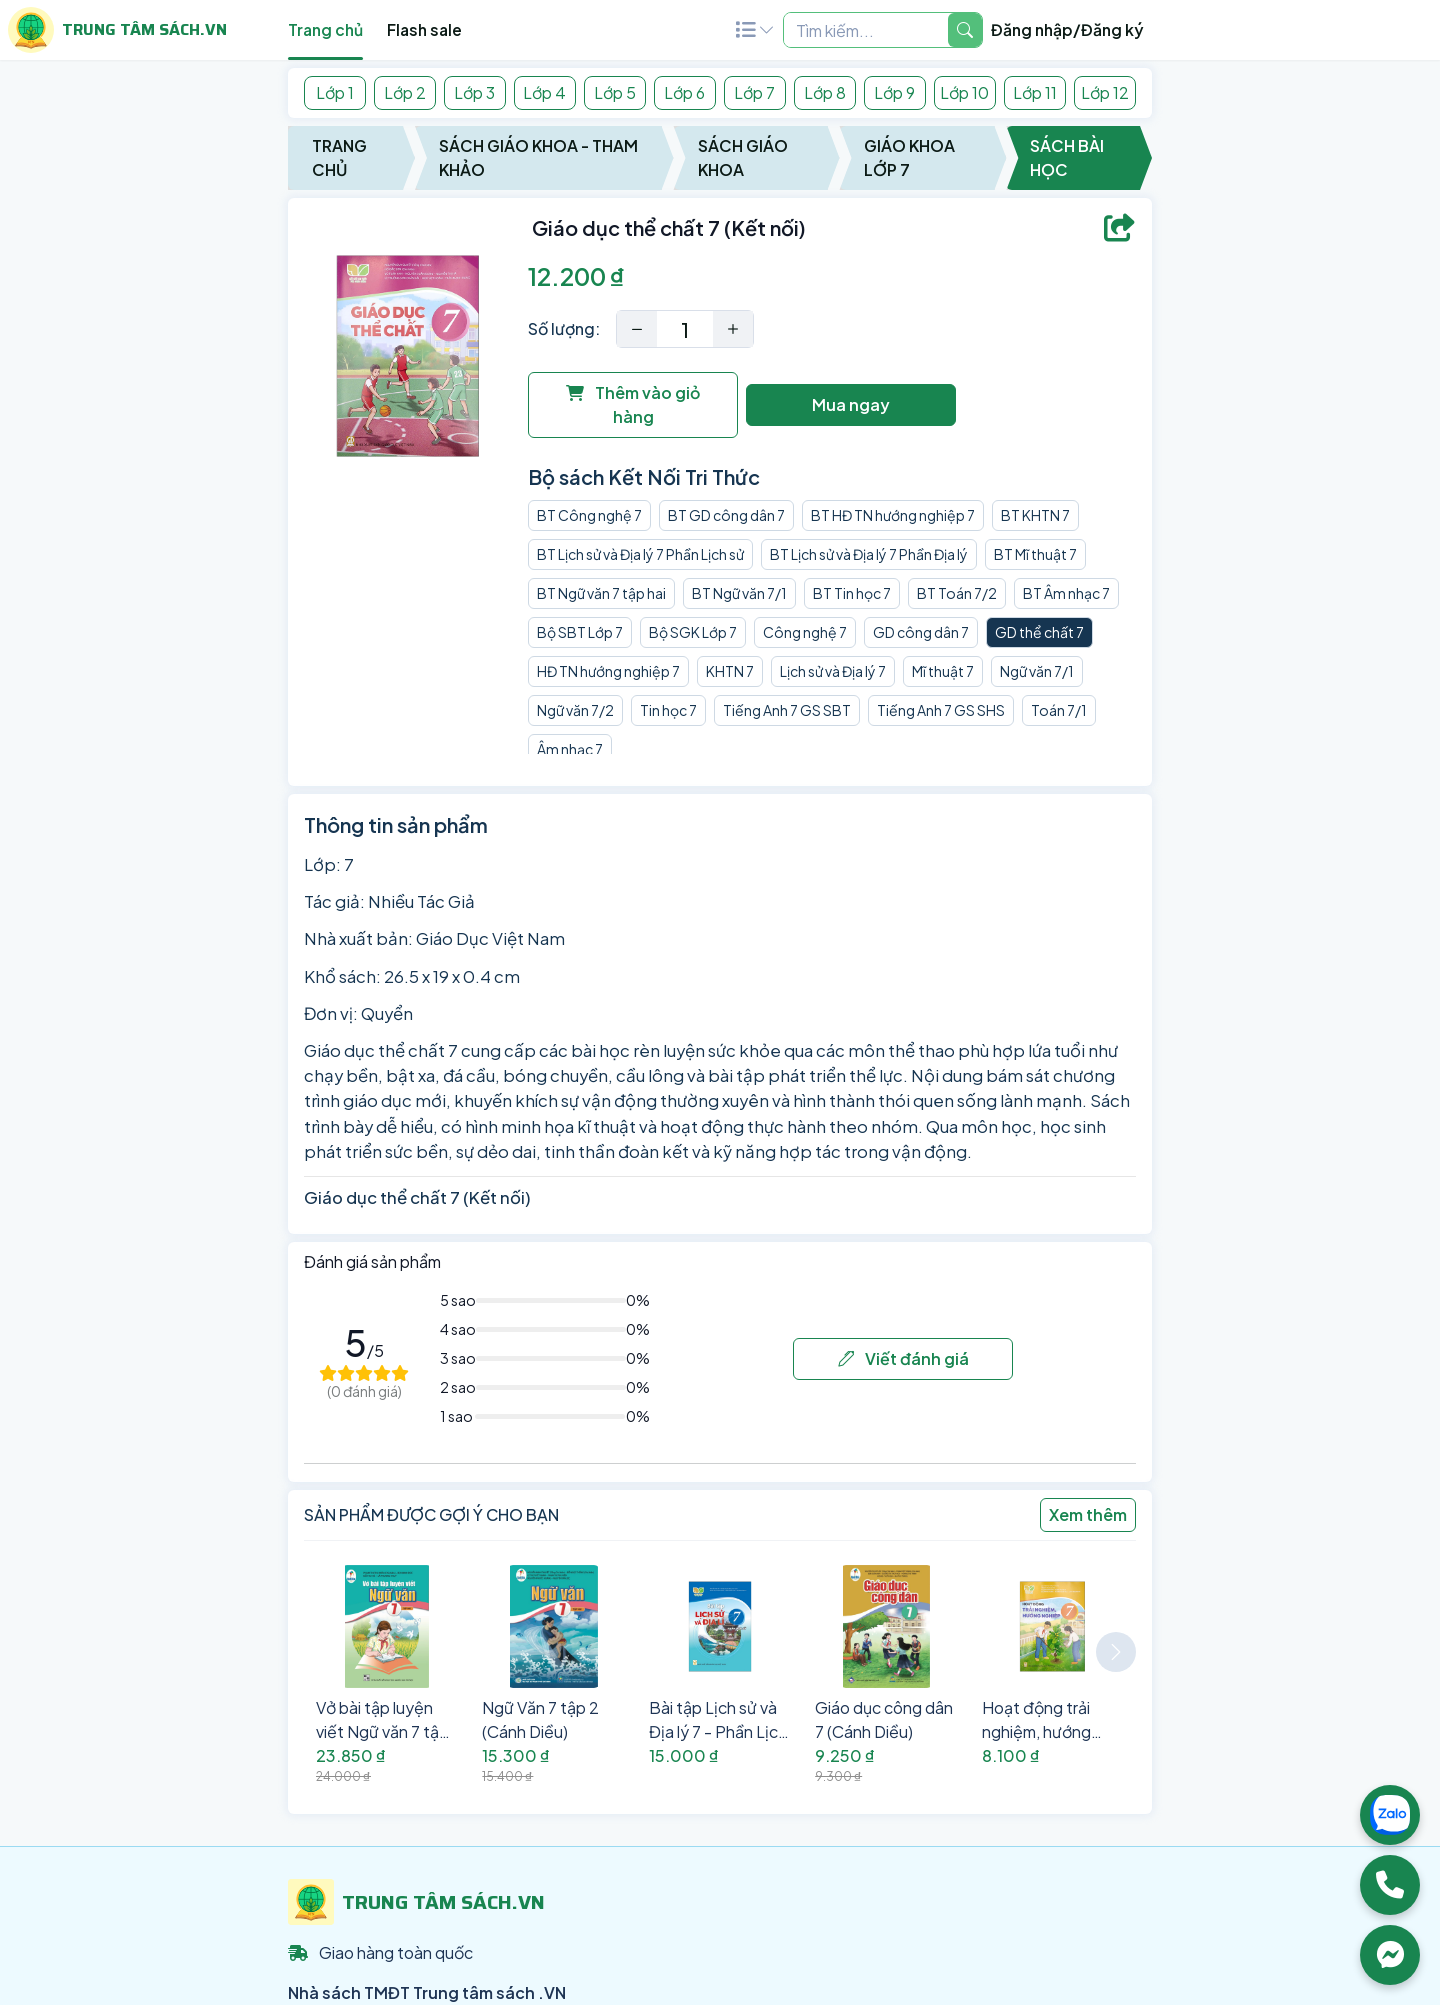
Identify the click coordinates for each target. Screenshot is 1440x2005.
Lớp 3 (474, 92)
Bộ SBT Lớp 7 (580, 632)
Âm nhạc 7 (570, 749)
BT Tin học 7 (852, 593)
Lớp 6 (684, 92)
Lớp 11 (1035, 92)
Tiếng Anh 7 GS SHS (941, 710)
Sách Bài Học (1067, 157)
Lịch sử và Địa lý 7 (833, 671)
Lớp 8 (825, 92)
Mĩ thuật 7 (943, 671)
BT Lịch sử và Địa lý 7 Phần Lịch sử (640, 554)
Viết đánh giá (903, 1358)
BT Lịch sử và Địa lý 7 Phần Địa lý (869, 554)
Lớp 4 (544, 92)
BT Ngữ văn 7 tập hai (601, 593)
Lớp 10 (964, 92)
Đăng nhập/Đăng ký (1067, 29)
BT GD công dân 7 (726, 515)
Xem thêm (1088, 1514)
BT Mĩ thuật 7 (1035, 554)
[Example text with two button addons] (866, 30)
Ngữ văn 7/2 (575, 710)
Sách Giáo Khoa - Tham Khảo (538, 157)
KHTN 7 (730, 671)
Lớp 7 (754, 92)
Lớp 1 (335, 92)
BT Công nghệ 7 (589, 515)
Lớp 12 (1105, 92)
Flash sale (424, 29)
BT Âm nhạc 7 (1066, 593)
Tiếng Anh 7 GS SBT (787, 710)
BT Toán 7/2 (957, 593)
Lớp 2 (405, 92)
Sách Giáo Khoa (743, 157)
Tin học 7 (668, 710)
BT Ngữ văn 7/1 (739, 593)
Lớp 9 (894, 92)
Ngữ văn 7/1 (1037, 671)
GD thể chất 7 (1039, 632)
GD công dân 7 (921, 632)
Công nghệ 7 (805, 632)
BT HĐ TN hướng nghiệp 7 (893, 515)
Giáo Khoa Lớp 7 (909, 157)
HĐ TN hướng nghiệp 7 (608, 671)
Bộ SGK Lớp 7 (693, 632)
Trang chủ (325, 29)
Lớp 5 (615, 92)
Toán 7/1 (1059, 710)
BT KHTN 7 (1035, 515)
